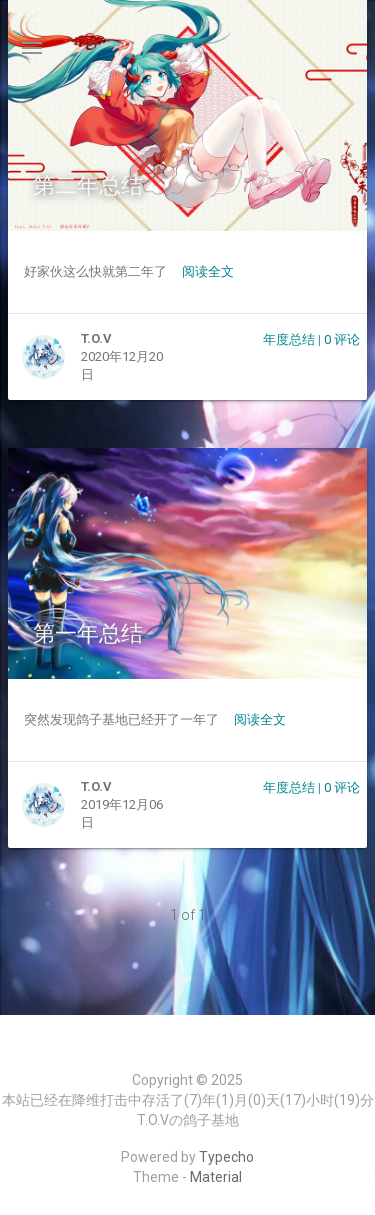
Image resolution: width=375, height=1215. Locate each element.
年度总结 (289, 339)
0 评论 (342, 339)
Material (216, 1177)
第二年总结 (88, 185)
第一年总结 (88, 633)
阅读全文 (208, 271)
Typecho (226, 1157)
